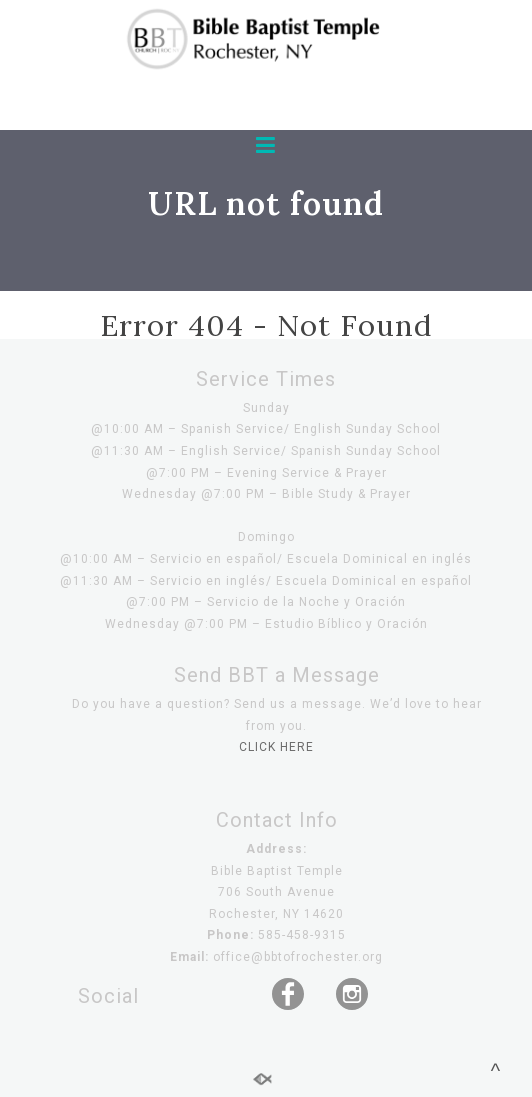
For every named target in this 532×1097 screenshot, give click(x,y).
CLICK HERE (276, 747)
